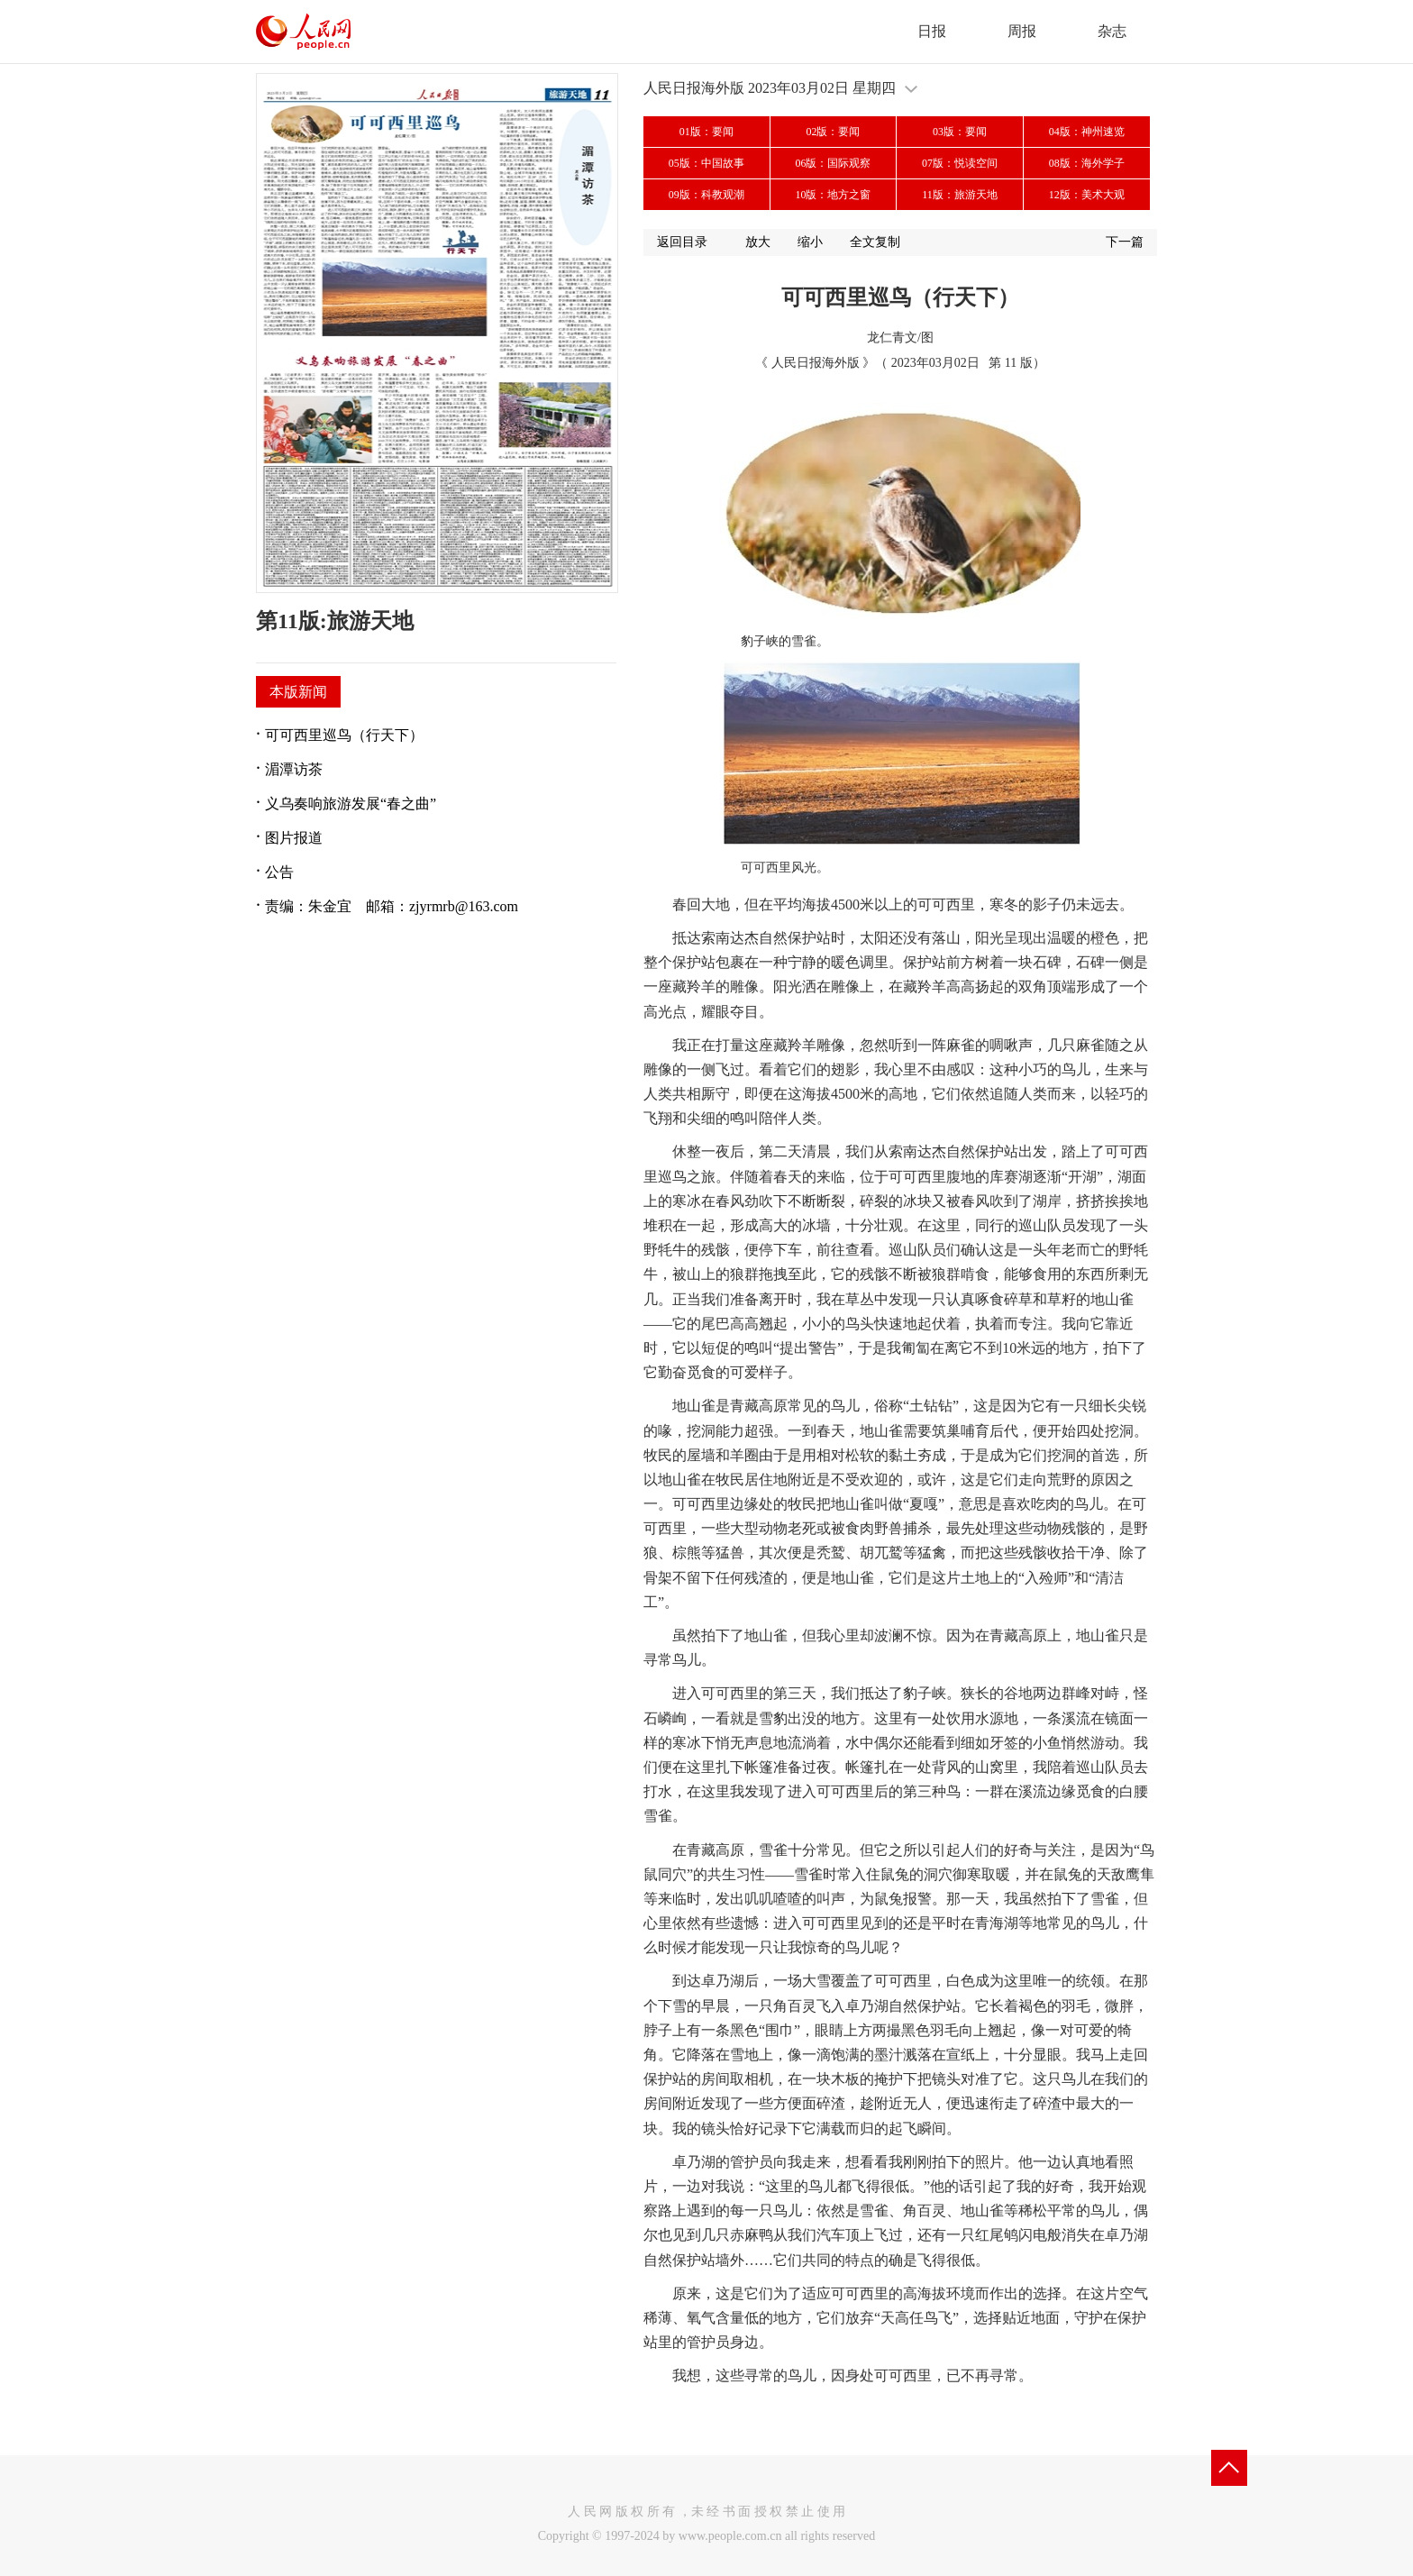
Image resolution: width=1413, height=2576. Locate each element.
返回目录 (682, 242)
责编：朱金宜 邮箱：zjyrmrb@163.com (391, 906)
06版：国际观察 (833, 163)
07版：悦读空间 (960, 163)
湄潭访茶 (294, 769)
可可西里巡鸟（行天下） (344, 735)
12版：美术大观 (1087, 194)
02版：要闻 (833, 131)
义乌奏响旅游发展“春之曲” (350, 803)
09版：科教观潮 (706, 194)
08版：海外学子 (1087, 163)
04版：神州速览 (1087, 131)
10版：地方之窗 (833, 194)
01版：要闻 (706, 131)
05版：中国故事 (706, 163)
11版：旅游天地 (960, 194)
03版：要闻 (960, 131)
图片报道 (294, 837)
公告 (279, 872)
